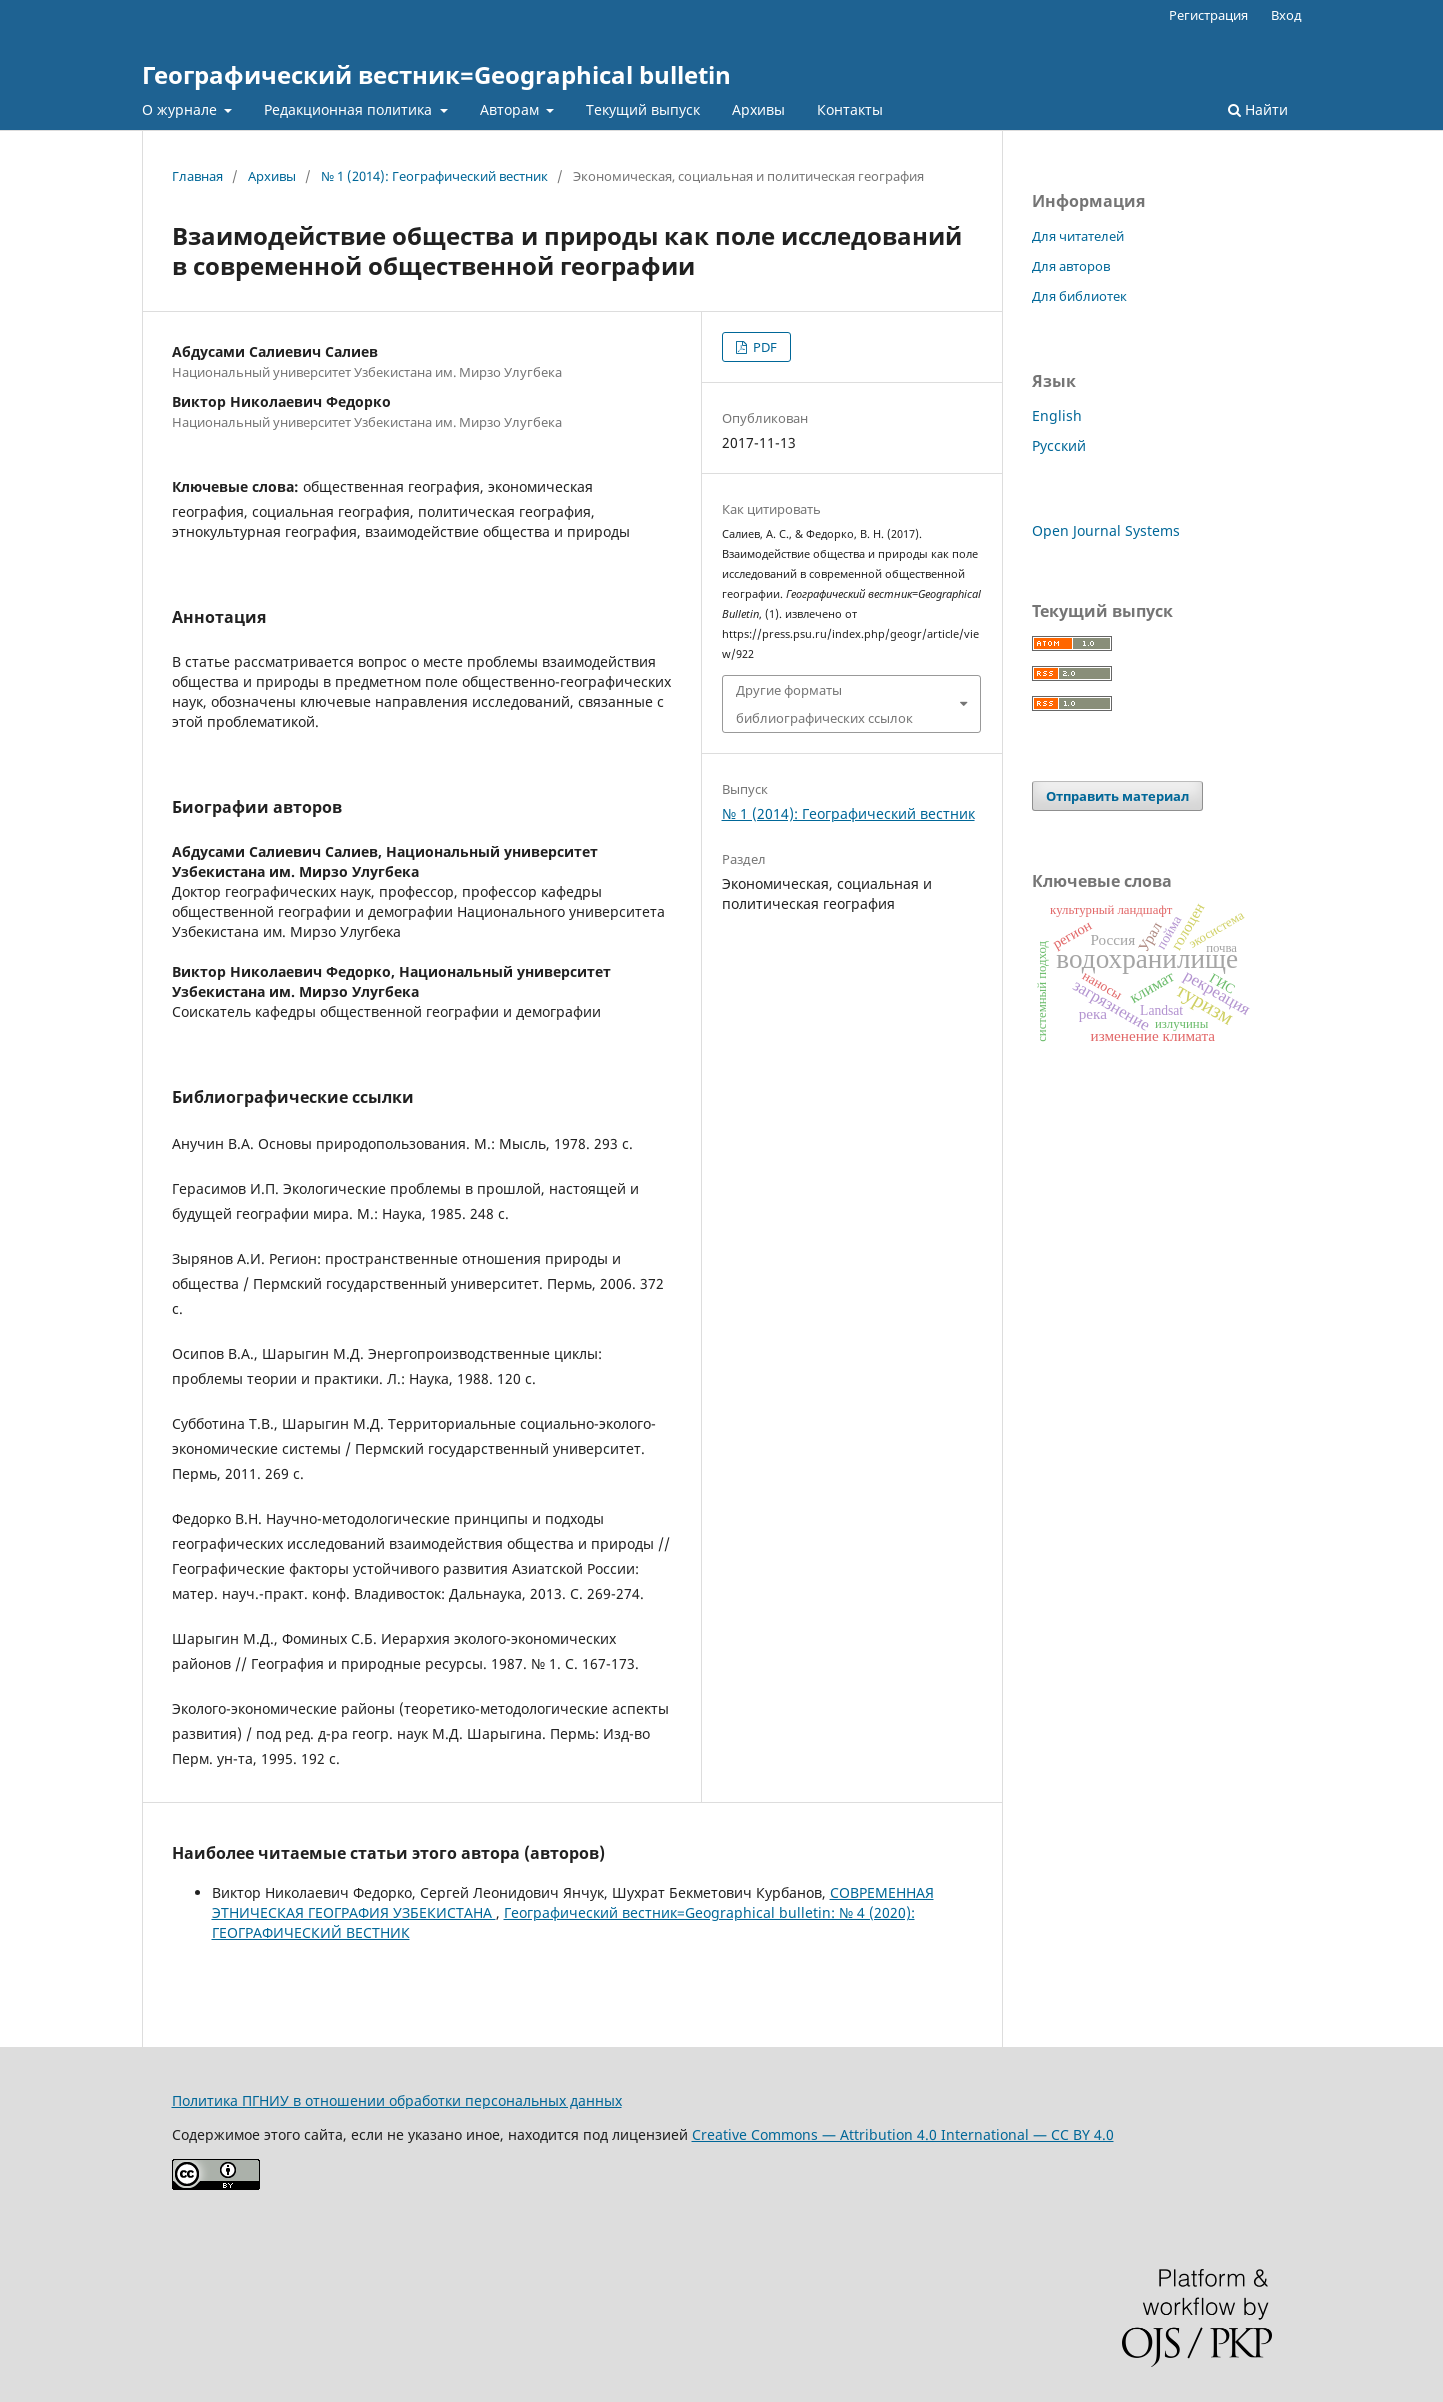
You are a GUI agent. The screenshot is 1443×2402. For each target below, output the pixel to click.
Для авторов (1071, 266)
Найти (1258, 109)
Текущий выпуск (643, 109)
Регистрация (1208, 15)
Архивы (758, 109)
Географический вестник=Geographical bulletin (436, 74)
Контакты (850, 109)
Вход (1286, 15)
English (1057, 415)
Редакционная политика (350, 109)
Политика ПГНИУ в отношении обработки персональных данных (397, 2100)
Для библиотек (1079, 296)
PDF (763, 347)
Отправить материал (1117, 796)
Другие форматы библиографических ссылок (824, 704)
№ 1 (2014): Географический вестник (434, 176)
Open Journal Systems (1106, 530)
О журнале (181, 109)
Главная (197, 176)
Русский (1059, 445)
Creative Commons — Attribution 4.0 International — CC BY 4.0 (903, 2134)
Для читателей (1078, 236)
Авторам (511, 109)
